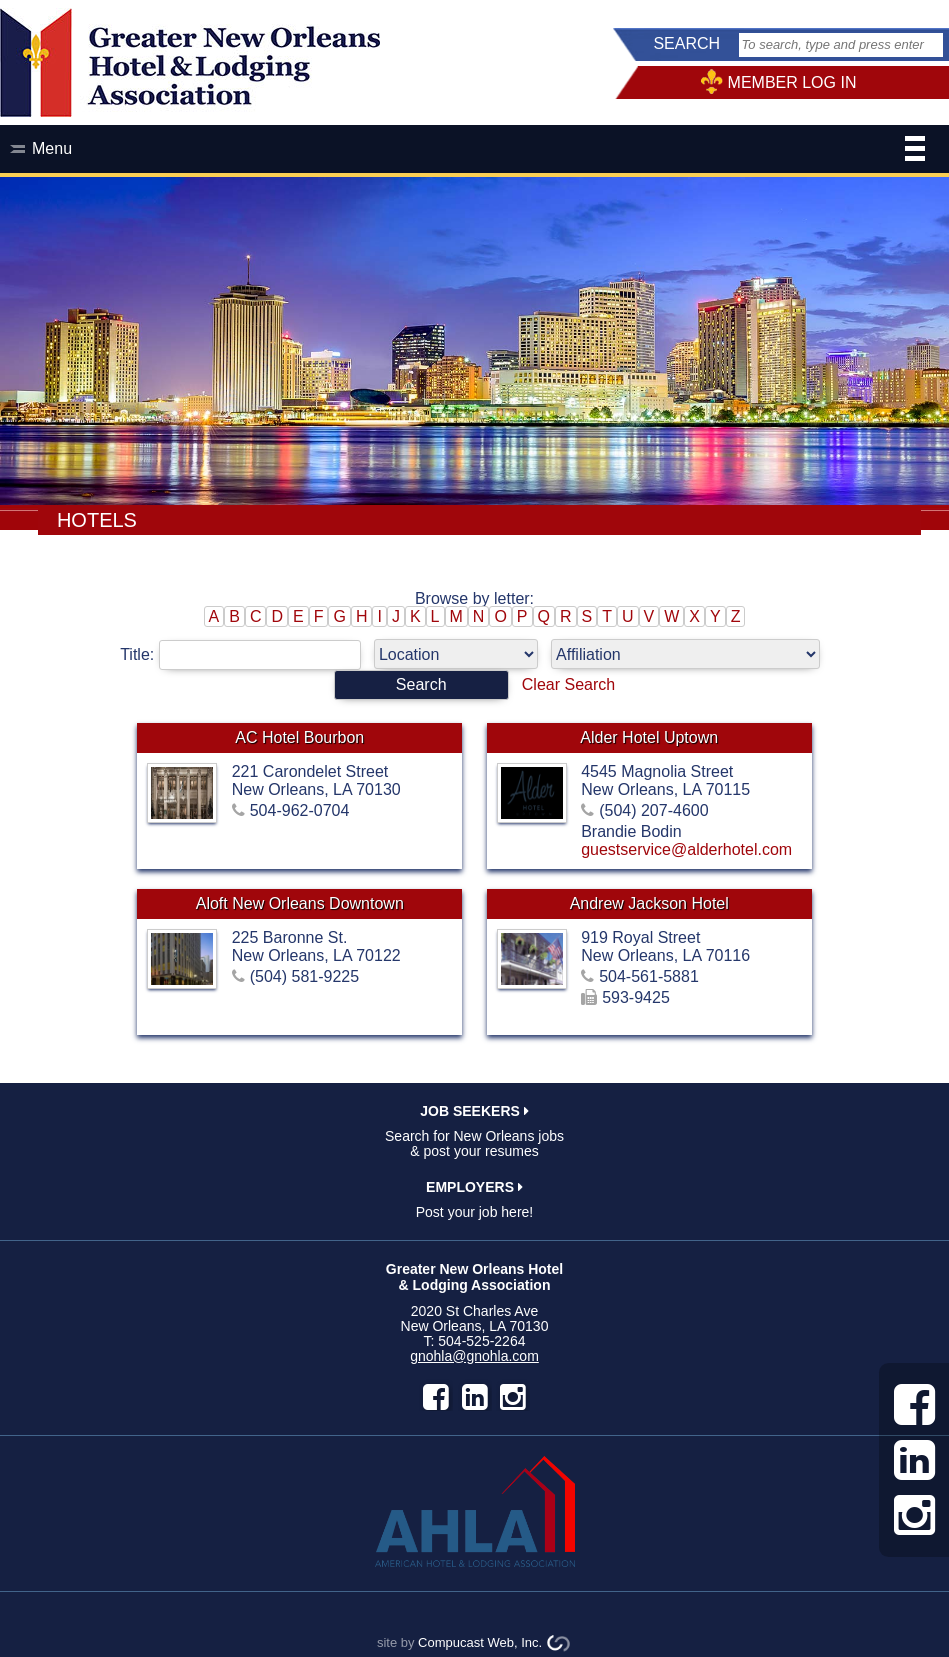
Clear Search (568, 684)
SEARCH (686, 43)
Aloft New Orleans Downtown (300, 903)
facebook (436, 1397)
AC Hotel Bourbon (299, 737)
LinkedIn (475, 1397)
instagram (513, 1397)
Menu (478, 151)
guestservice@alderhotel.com (686, 849)
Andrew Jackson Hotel (649, 903)
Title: (247, 654)
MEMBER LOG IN (792, 82)
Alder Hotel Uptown (649, 737)
